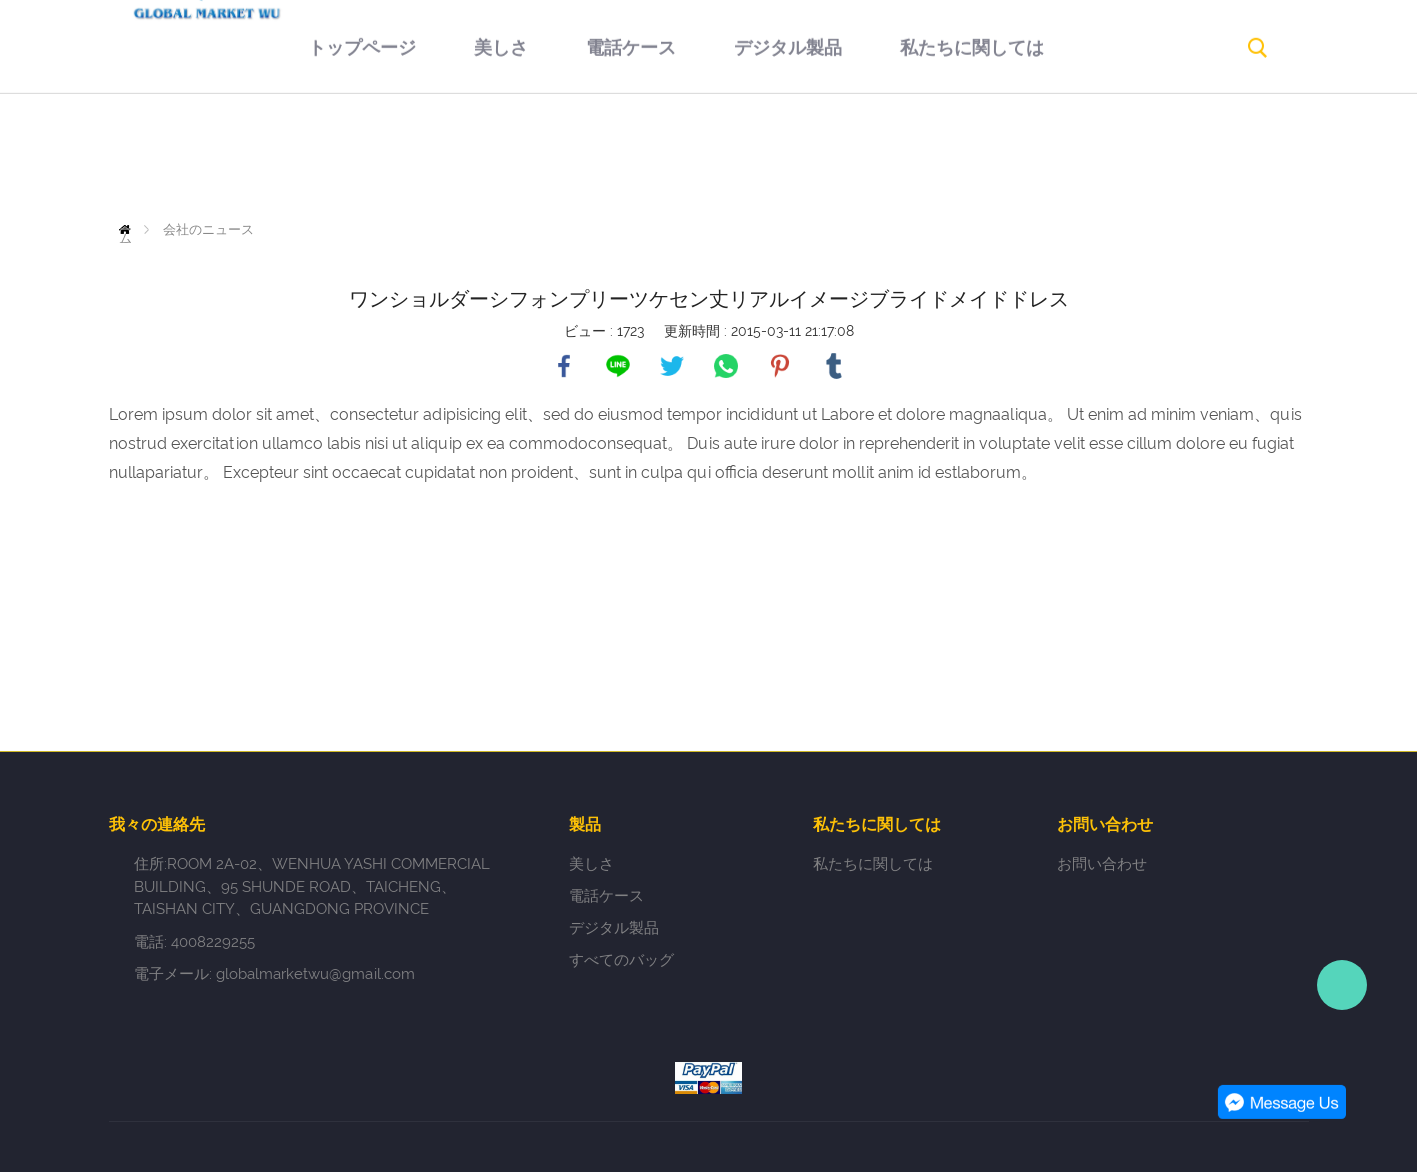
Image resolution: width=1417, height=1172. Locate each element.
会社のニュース (208, 229)
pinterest (780, 366)
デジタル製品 (723, 155)
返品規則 (1073, 155)
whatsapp (726, 366)
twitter (672, 366)
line (618, 366)
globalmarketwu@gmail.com (315, 974)
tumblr (834, 366)
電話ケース (566, 155)
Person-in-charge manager (1342, 985)
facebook (564, 366)
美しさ (436, 155)
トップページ (297, 155)
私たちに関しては (907, 155)
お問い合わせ (676, 246)
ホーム (129, 229)
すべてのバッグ (621, 960)
